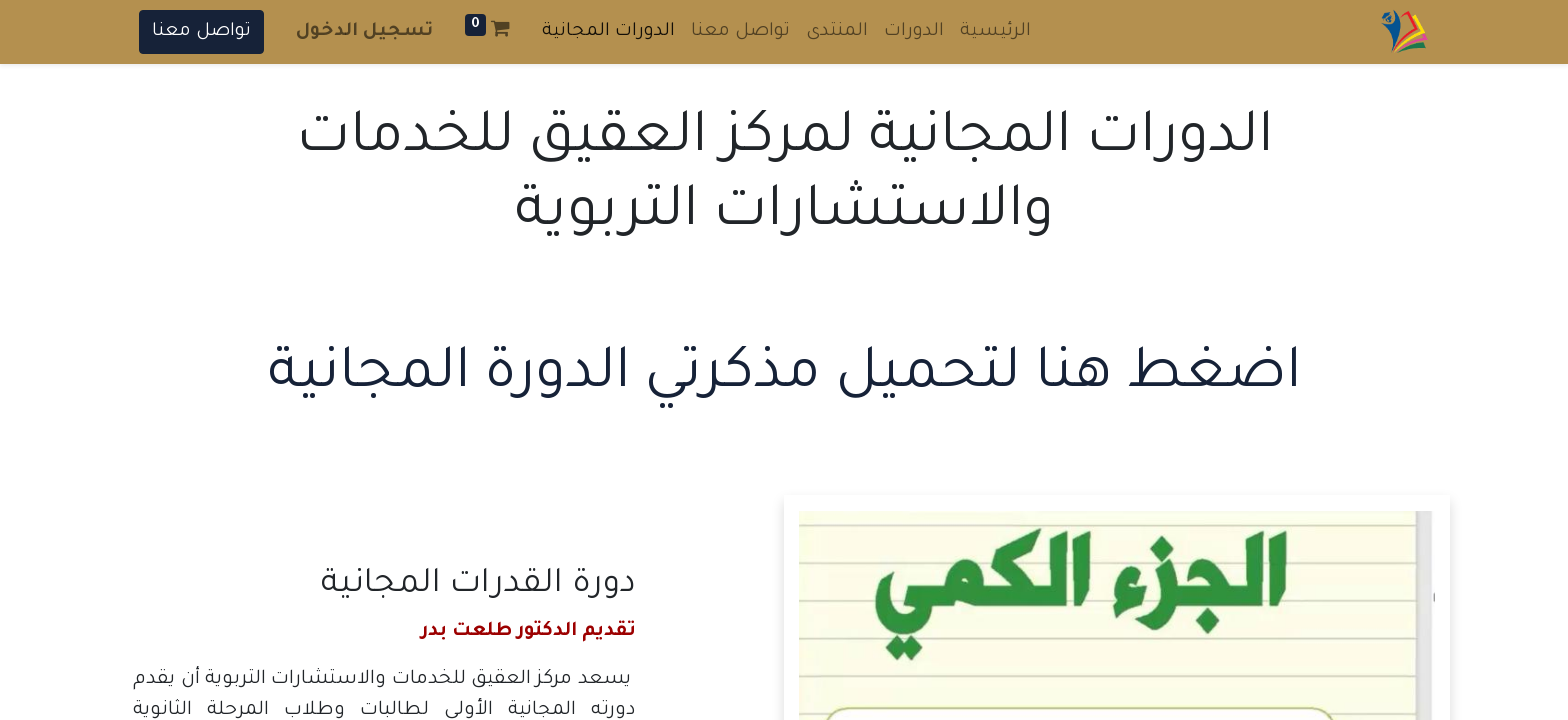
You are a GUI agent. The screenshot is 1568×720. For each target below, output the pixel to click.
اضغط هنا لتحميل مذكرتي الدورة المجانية (784, 377)
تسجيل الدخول (364, 32)
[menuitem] (995, 32)
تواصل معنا (201, 32)
